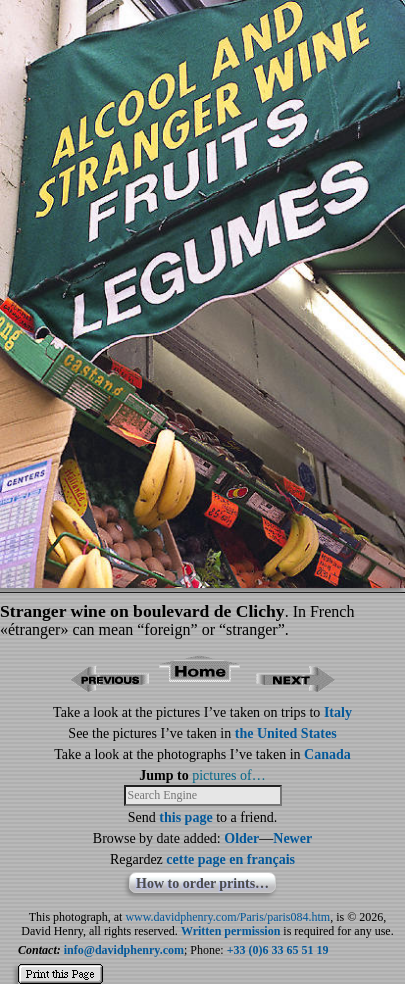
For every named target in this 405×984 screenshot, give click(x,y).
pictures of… (228, 775)
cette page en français (230, 859)
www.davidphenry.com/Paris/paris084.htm (227, 917)
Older (241, 838)
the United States (286, 733)
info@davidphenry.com (124, 950)
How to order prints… (202, 883)
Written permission (230, 931)
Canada (327, 754)
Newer (292, 838)
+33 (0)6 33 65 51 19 (278, 950)
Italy (338, 712)
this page (185, 817)
